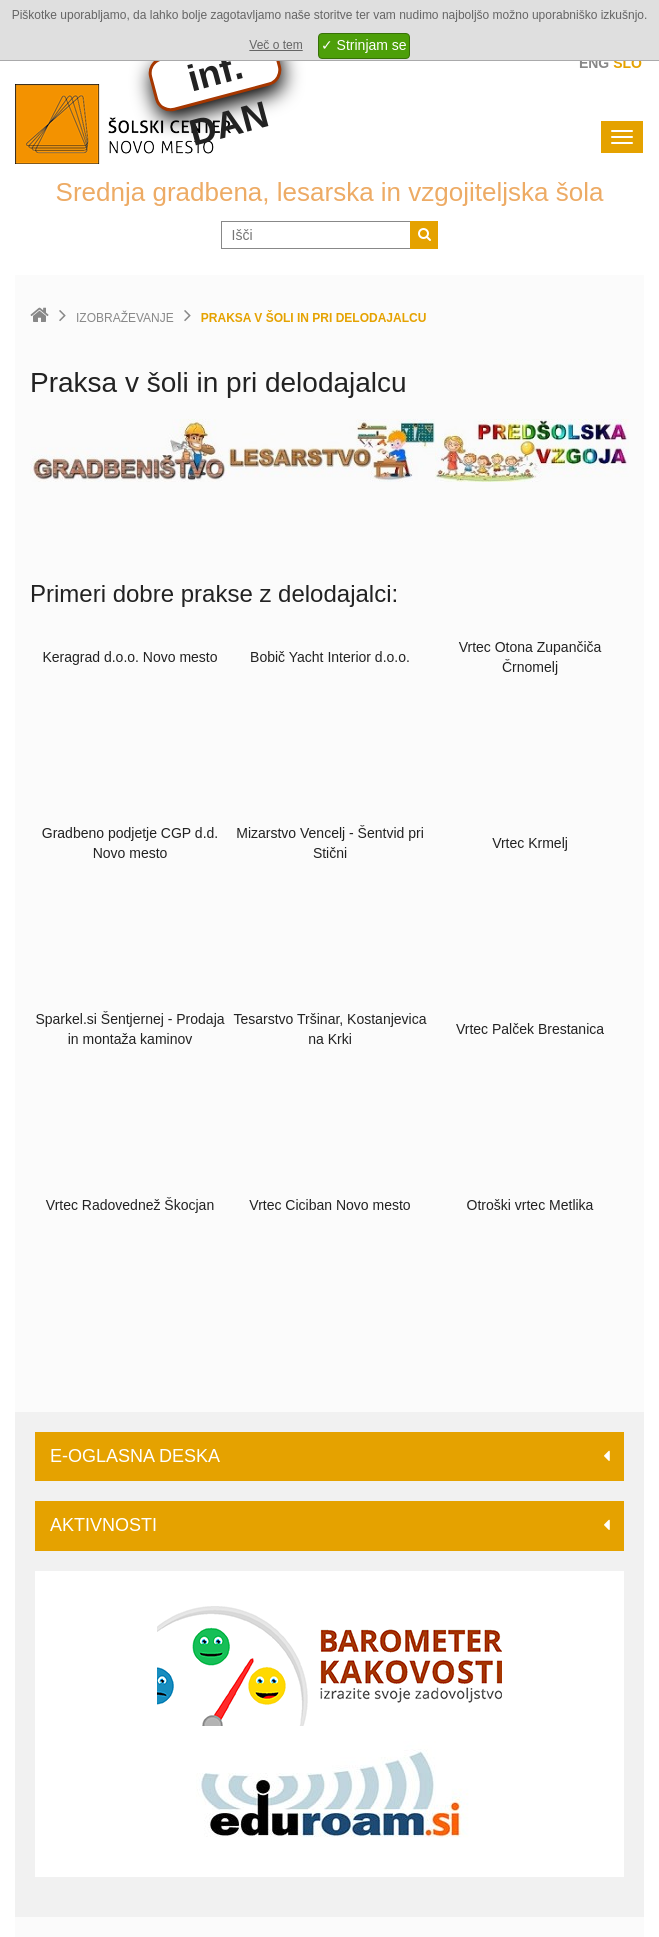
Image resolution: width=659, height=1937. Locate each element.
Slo (627, 63)
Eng (594, 63)
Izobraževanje (125, 318)
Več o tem (275, 45)
